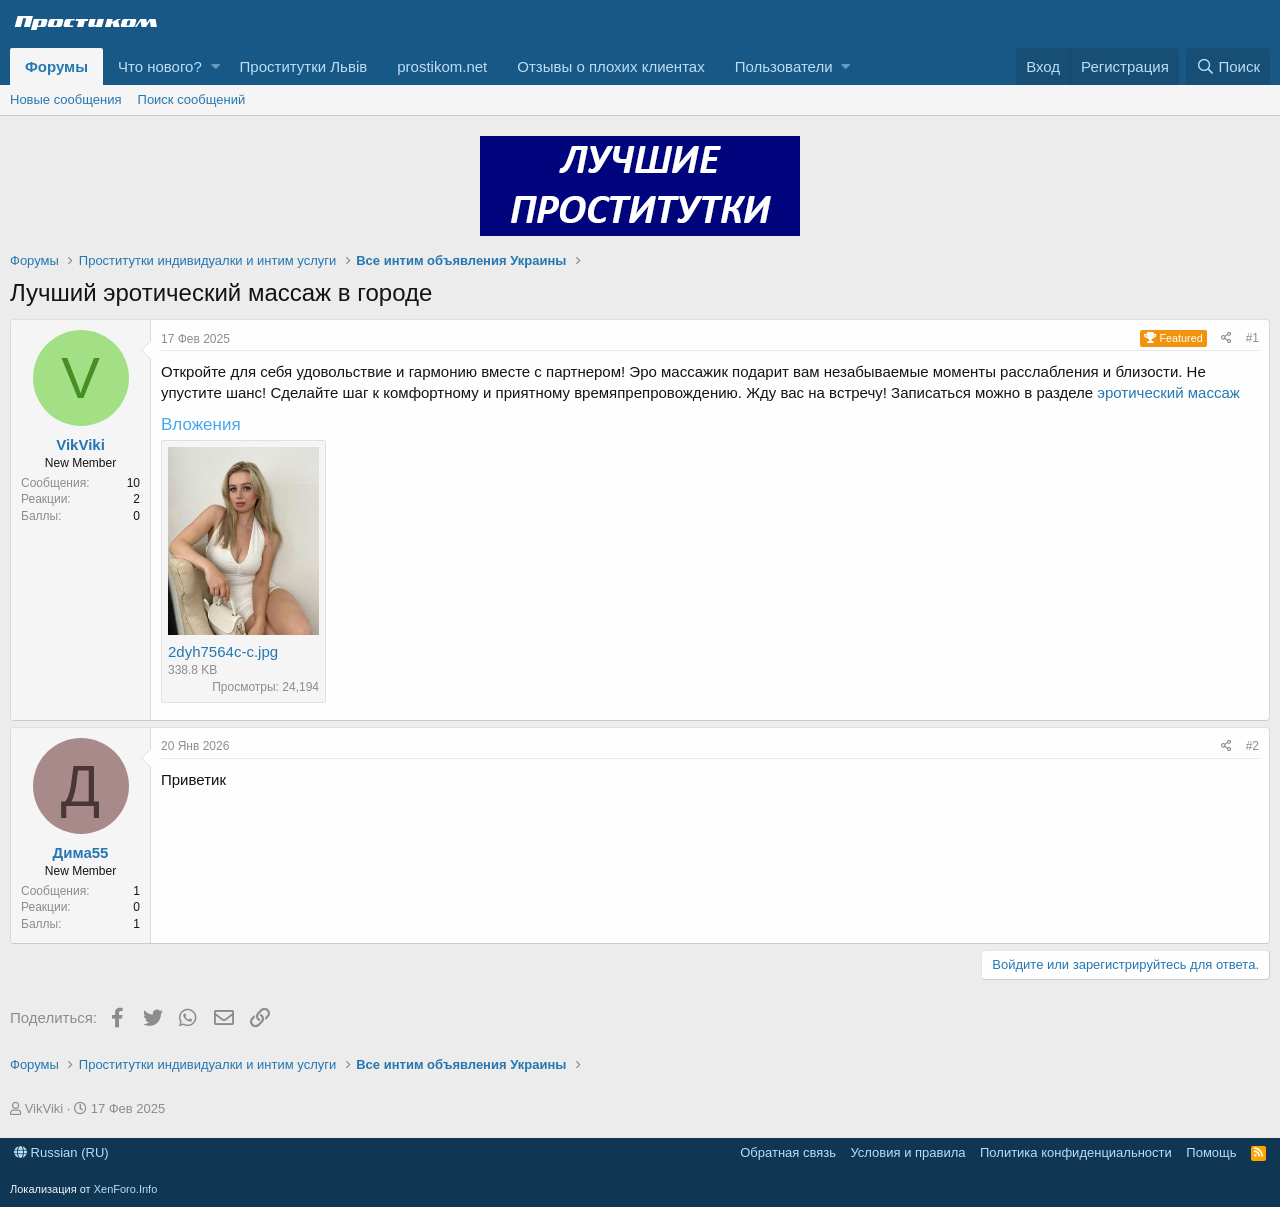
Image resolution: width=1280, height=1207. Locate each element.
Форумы (56, 66)
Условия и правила (907, 1152)
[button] (215, 66)
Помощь (1211, 1152)
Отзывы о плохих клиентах (610, 66)
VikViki (80, 444)
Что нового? (160, 66)
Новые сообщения (66, 99)
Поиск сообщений (192, 99)
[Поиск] (1228, 66)
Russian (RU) (61, 1152)
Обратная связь (788, 1152)
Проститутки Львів (304, 66)
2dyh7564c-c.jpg (223, 651)
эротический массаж (1168, 392)
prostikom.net (442, 66)
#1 (1252, 338)
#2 (1252, 746)
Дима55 (81, 852)
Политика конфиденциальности (1076, 1152)
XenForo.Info (126, 1189)
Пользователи (784, 66)
